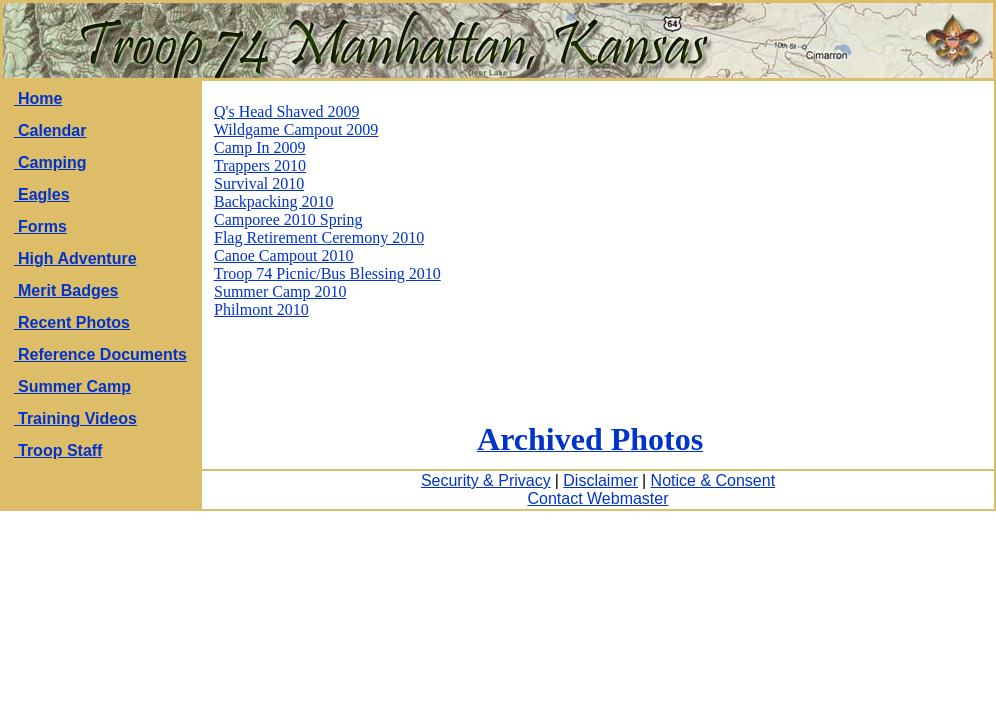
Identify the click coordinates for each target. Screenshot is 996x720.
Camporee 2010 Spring (288, 219)
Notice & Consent (713, 480)
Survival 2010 (259, 183)
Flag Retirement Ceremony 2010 (319, 237)
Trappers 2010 (260, 165)
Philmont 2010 (261, 309)
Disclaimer (600, 480)
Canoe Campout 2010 (284, 255)
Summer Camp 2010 (280, 291)
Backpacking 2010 (274, 201)
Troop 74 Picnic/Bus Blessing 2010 (327, 273)
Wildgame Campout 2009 (296, 129)
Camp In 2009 (260, 147)
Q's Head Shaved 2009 (287, 111)
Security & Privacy (486, 480)
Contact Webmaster (597, 498)
